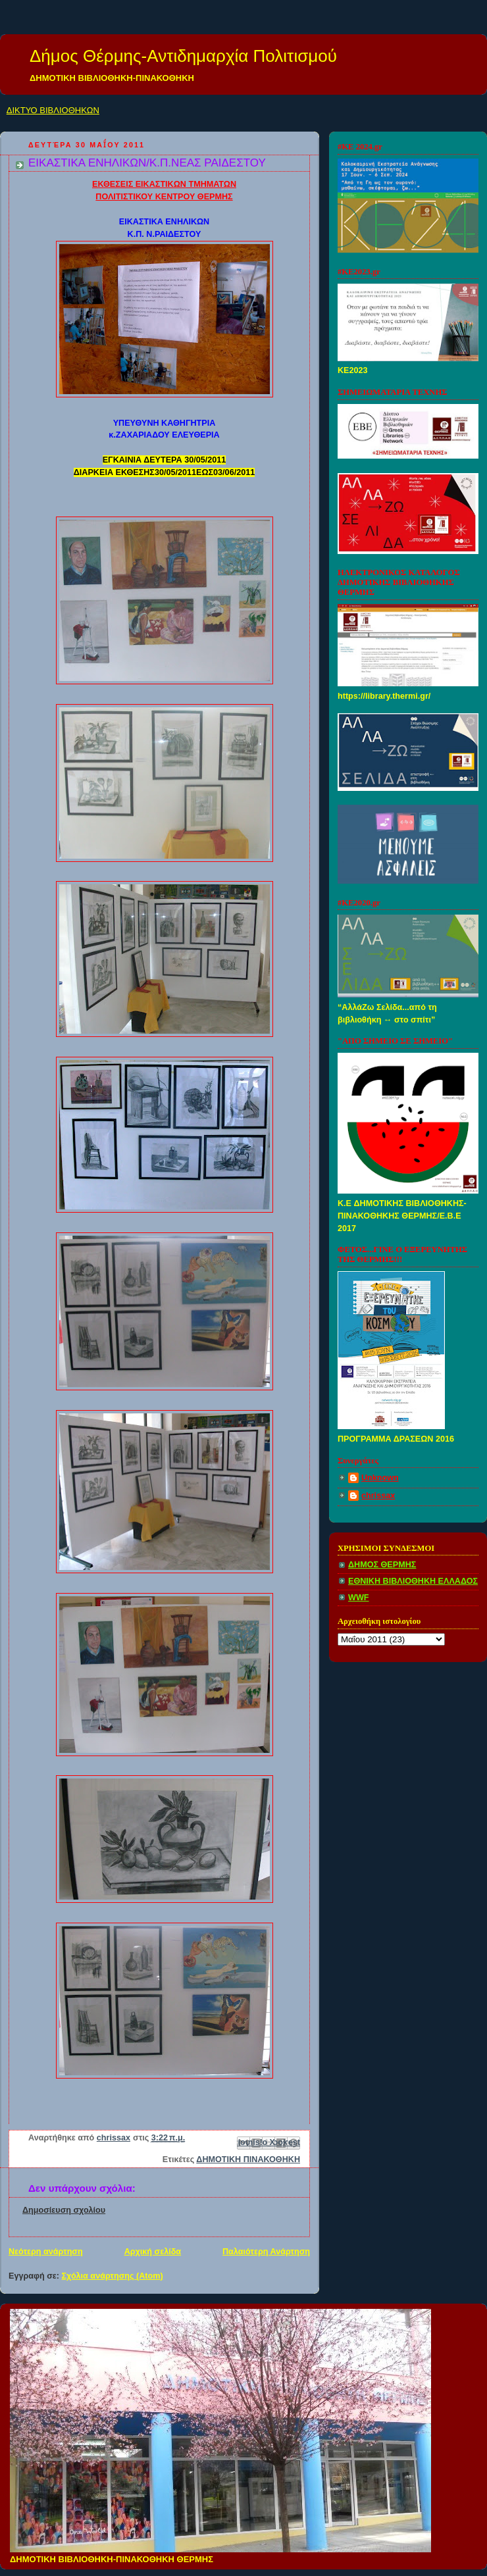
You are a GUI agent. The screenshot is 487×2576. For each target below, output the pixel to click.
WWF (358, 1597)
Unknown (380, 1477)
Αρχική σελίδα (152, 2251)
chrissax (378, 1495)
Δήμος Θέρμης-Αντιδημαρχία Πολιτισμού (183, 56)
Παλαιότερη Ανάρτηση (266, 2251)
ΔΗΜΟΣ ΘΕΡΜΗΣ (382, 1564)
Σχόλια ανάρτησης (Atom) (112, 2276)
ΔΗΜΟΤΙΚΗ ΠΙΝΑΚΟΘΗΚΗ (248, 2159)
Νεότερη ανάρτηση (46, 2251)
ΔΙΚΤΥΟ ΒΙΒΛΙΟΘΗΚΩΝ (53, 110)
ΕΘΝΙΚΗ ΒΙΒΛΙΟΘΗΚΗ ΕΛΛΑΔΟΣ (413, 1581)
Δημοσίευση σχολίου (63, 2210)
